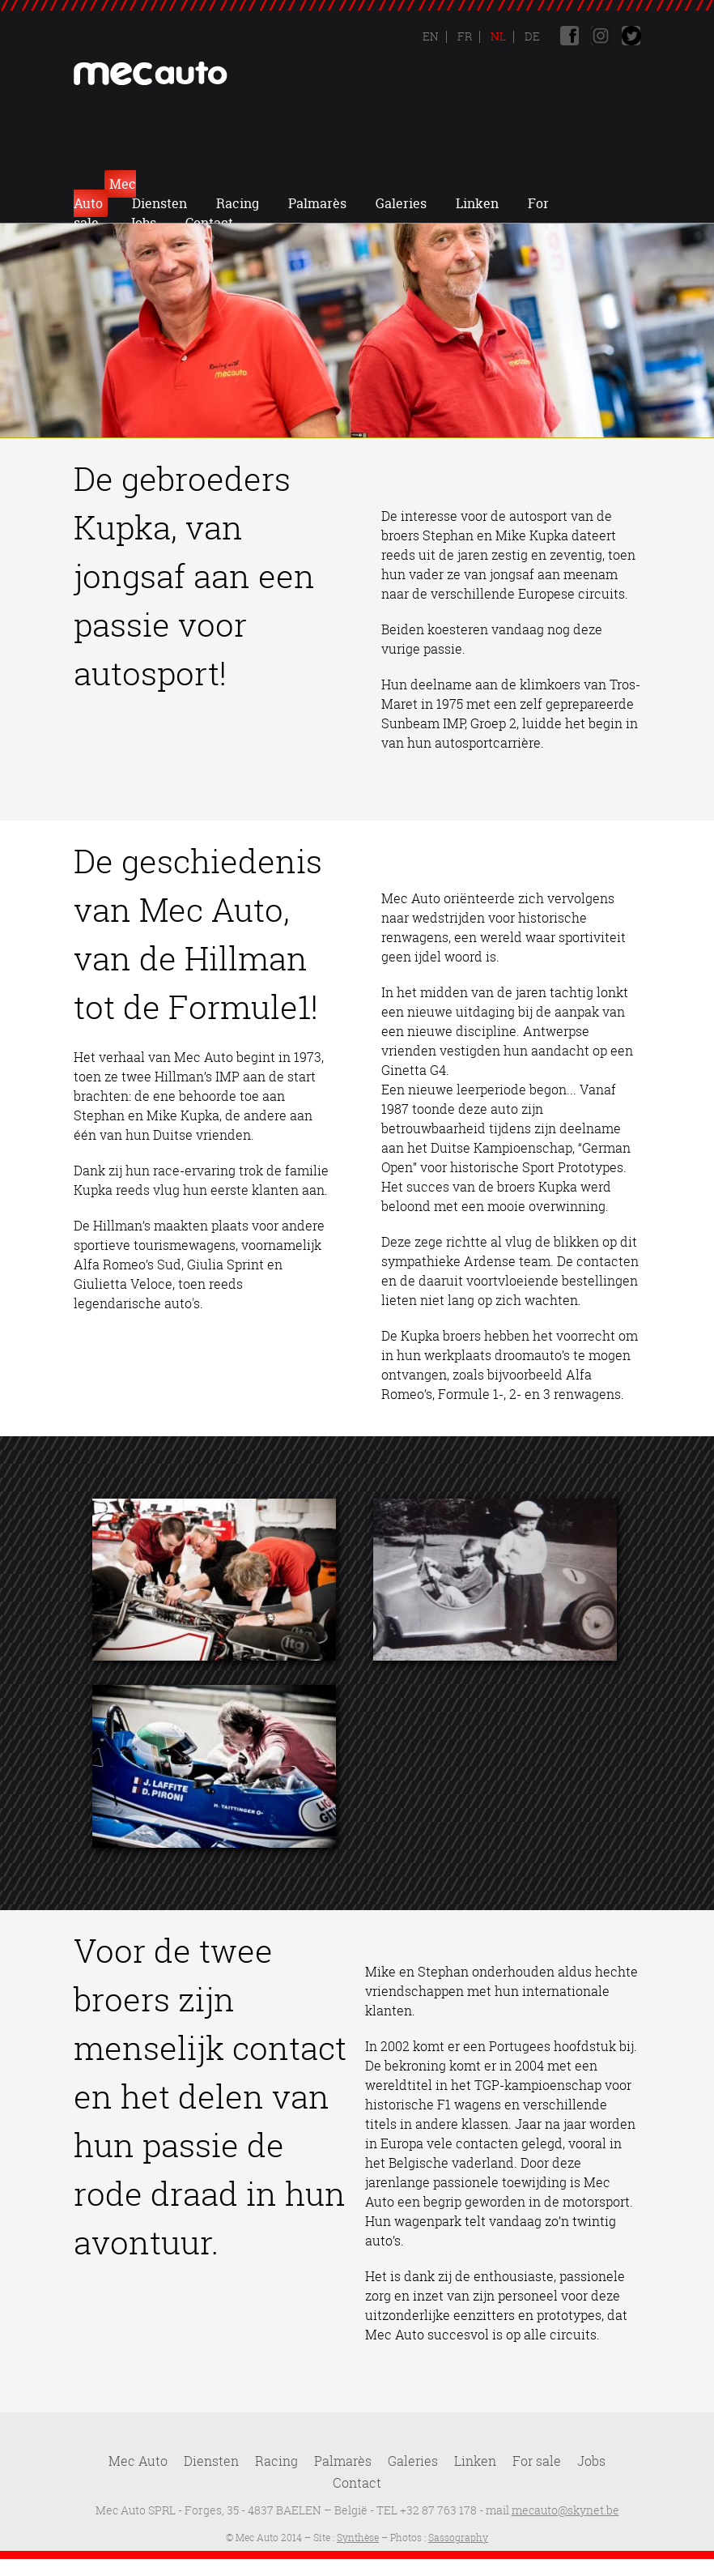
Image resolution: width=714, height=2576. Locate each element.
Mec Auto (151, 184)
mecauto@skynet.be (565, 2510)
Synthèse (358, 2537)
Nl (497, 36)
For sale (536, 2461)
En (431, 36)
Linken (555, 184)
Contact (404, 203)
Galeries (479, 184)
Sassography (458, 2537)
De (531, 36)
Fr (463, 36)
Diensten (238, 184)
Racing (316, 184)
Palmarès (396, 184)
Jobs (337, 203)
